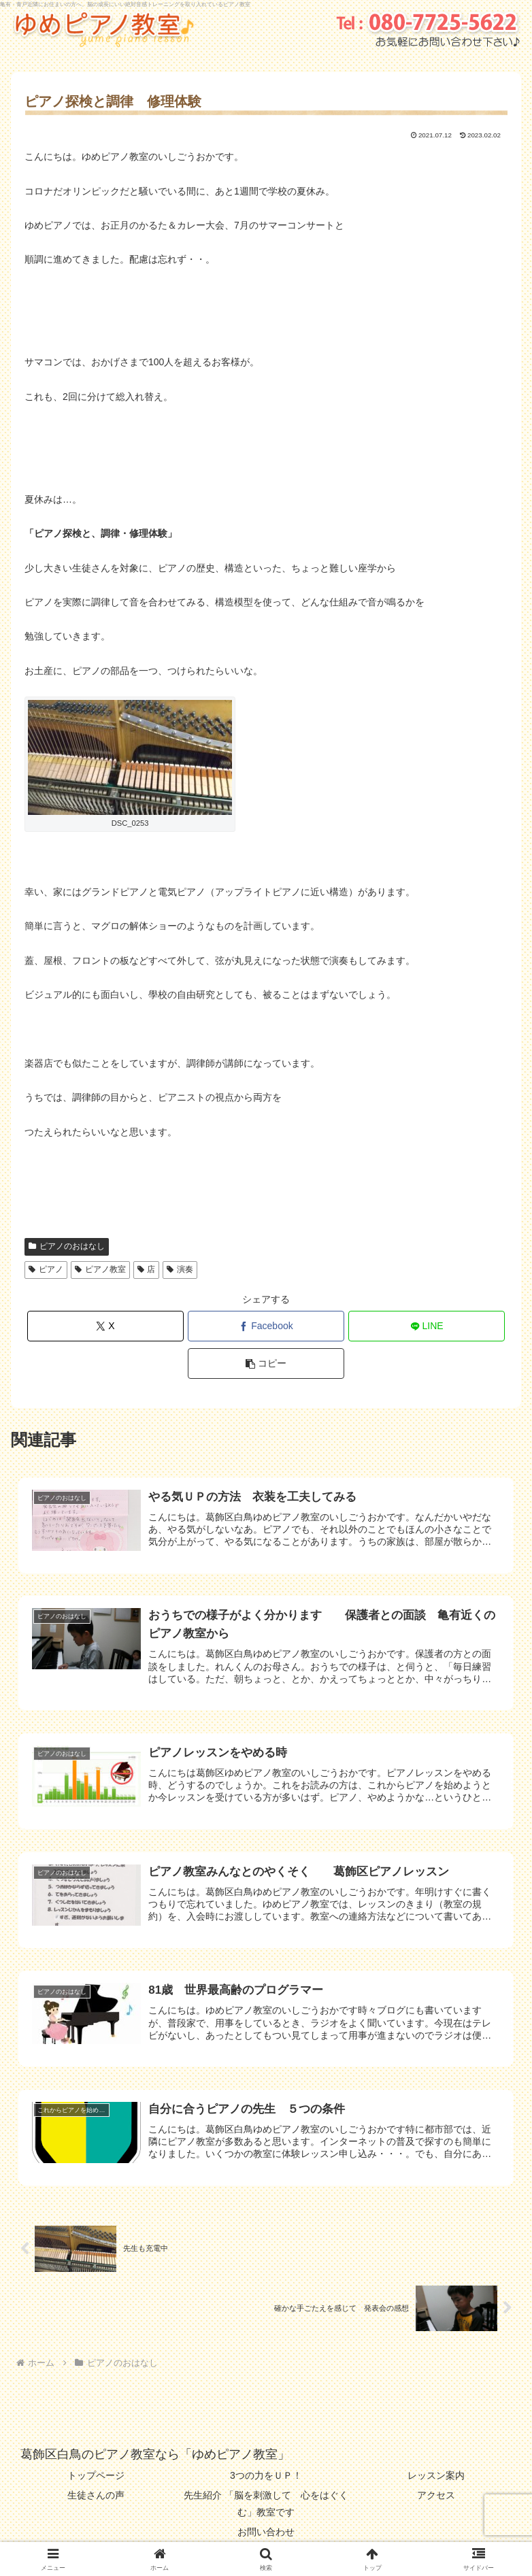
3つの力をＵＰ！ (266, 2475)
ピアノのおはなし (67, 1246)
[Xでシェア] (105, 1326)
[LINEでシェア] (426, 1326)
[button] (266, 1363)
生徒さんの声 (95, 2495)
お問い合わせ (266, 2531)
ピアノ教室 (100, 1269)
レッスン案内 (436, 2475)
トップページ (95, 2475)
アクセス (436, 2495)
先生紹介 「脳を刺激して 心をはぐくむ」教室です (266, 2504)
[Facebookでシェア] (266, 1326)
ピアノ (46, 1269)
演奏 (180, 1269)
